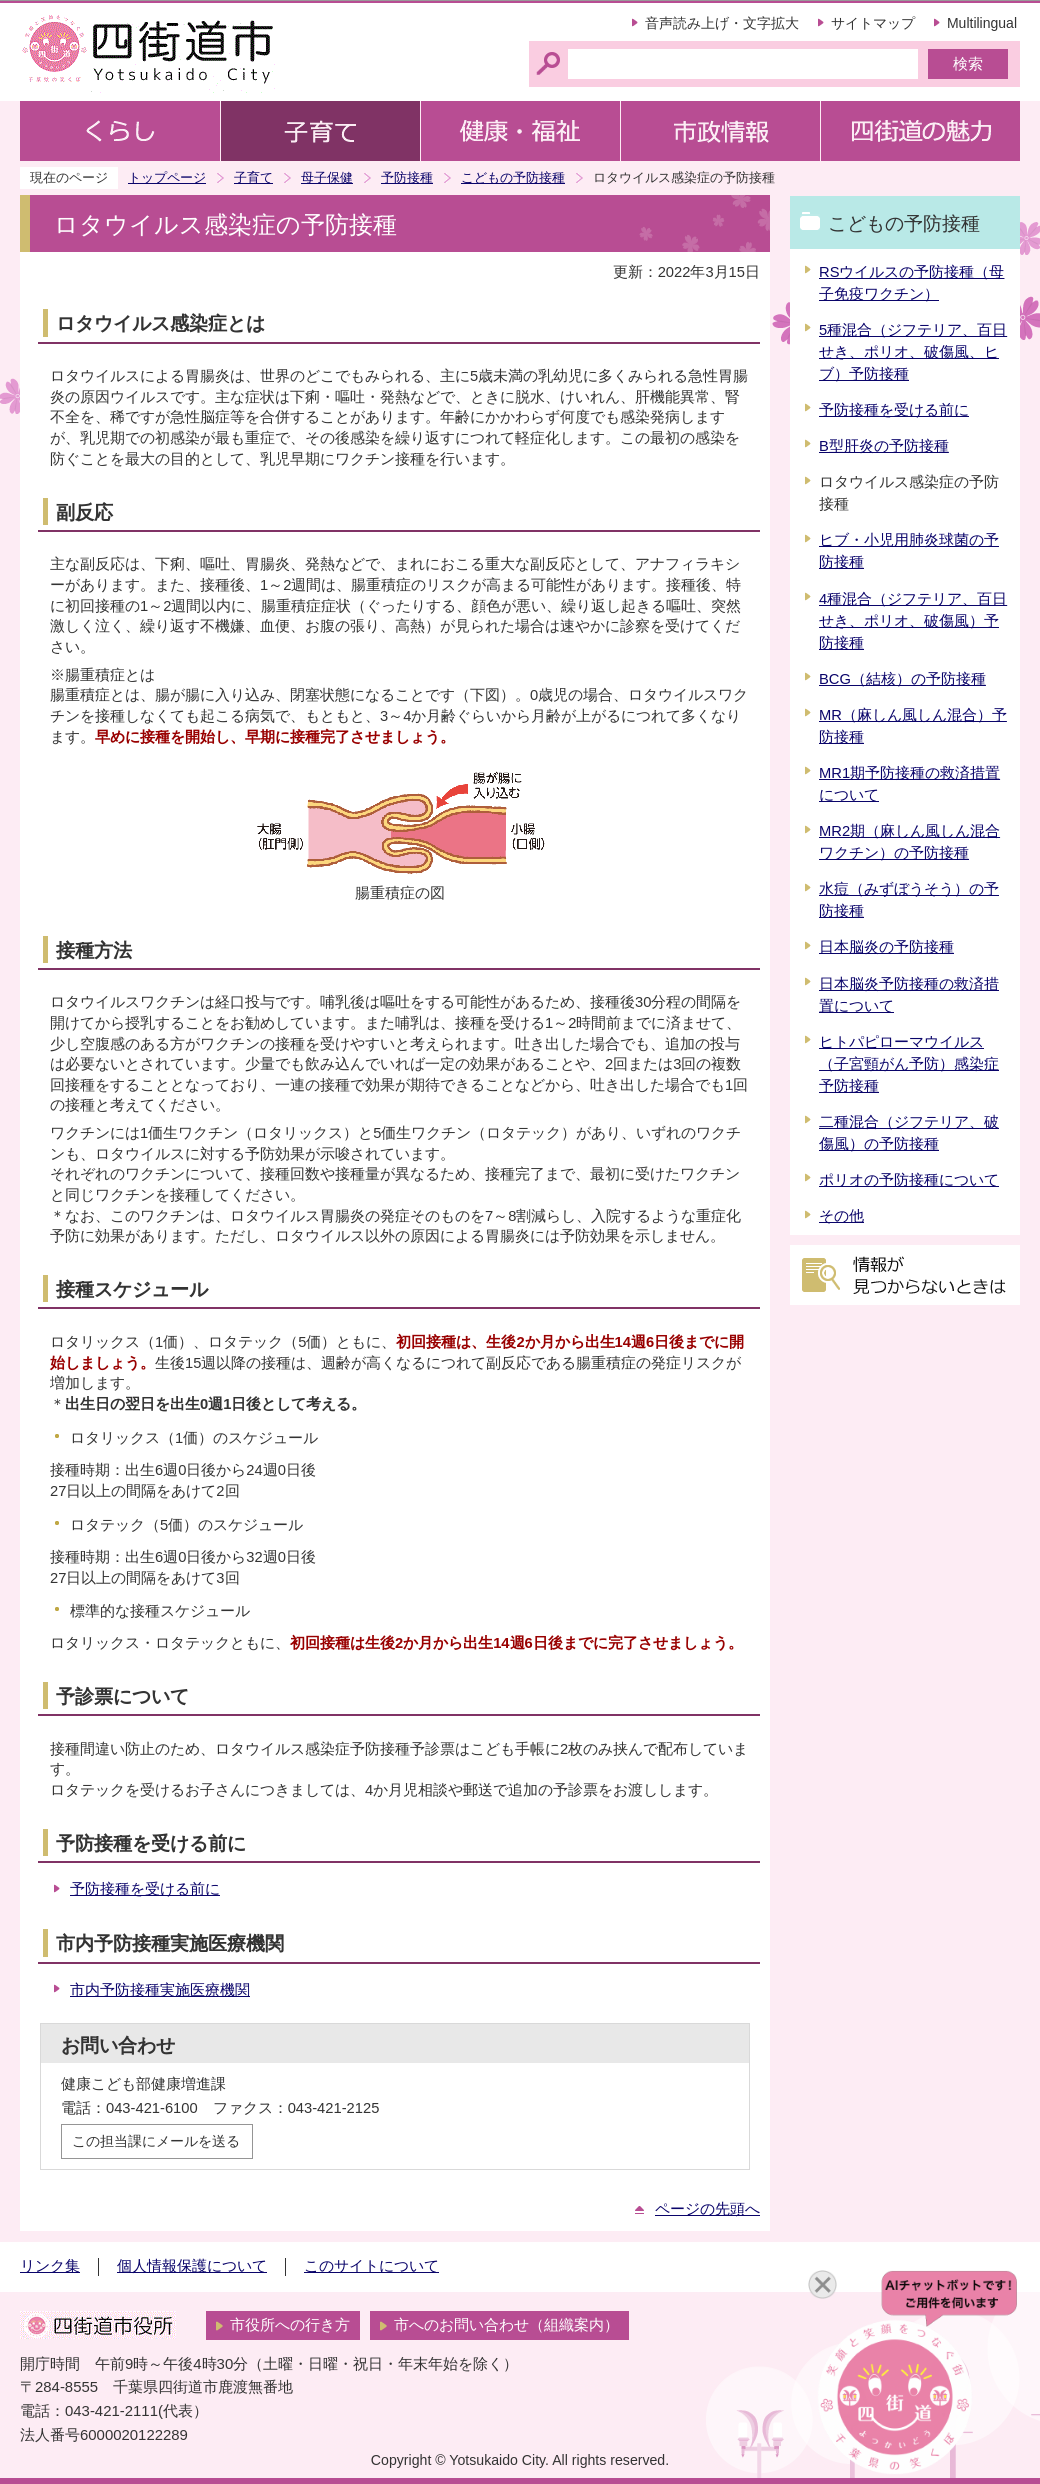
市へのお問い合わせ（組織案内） (506, 2325)
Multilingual (982, 23)
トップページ (167, 177)
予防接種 (407, 177)
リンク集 (50, 2266)
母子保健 (327, 177)
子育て (253, 177)
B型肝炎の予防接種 (884, 446)
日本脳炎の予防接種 (886, 947)
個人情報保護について (192, 2266)
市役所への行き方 (290, 2325)
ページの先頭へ (707, 2209)
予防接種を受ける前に (145, 1889)
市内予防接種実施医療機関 (160, 1990)
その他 (841, 1216)
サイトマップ (873, 23)
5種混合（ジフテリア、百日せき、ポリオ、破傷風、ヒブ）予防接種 (913, 352)
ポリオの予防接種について (909, 1180)
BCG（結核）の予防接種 (902, 679)
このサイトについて (371, 2266)
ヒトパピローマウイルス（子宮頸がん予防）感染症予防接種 (909, 1064)
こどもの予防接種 (513, 177)
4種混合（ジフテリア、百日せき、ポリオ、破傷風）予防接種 (913, 621)
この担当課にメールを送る (156, 2141)
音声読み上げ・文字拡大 (722, 23)
